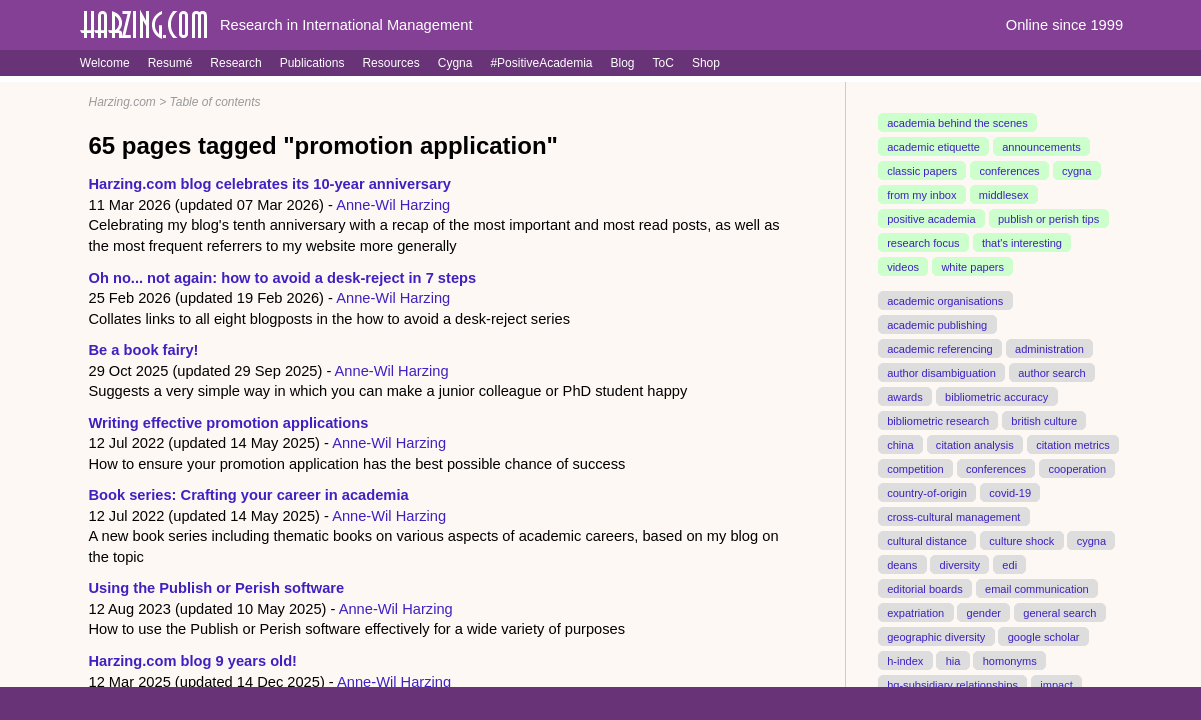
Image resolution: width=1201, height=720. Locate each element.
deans (902, 564)
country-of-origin (927, 492)
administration (1049, 349)
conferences (1009, 171)
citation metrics (1073, 444)
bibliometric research (938, 420)
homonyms (1010, 660)
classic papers (922, 171)
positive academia (931, 219)
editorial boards (925, 588)
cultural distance (927, 540)
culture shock (1021, 540)
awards (905, 396)
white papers (972, 267)
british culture (1044, 420)
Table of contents (215, 102)
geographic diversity (936, 636)
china (900, 444)
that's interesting (1022, 243)
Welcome (105, 63)
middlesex (1004, 195)
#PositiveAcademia (541, 63)
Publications (312, 63)
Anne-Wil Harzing (393, 205)
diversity (960, 564)
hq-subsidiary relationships (952, 684)
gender (984, 612)
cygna (1076, 171)
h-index (905, 660)
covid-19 (1010, 492)
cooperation (1077, 468)
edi (1009, 564)
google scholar (1044, 636)
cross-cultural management (953, 516)
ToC (663, 63)
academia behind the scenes (957, 123)
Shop (706, 63)
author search (1052, 373)
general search (1059, 612)
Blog (623, 63)
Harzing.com (122, 102)
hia (953, 660)
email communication (1037, 588)
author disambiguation (941, 373)
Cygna (455, 63)
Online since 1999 (1064, 25)
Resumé (170, 63)
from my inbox (921, 195)
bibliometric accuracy (996, 396)
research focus (923, 243)
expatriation (915, 612)
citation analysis (975, 444)
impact (1056, 684)
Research (235, 63)
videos (903, 267)
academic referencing (940, 349)
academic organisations (945, 301)
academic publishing (937, 325)
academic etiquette (933, 147)
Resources (390, 63)
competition (915, 468)
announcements (1041, 147)
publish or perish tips (1048, 219)
